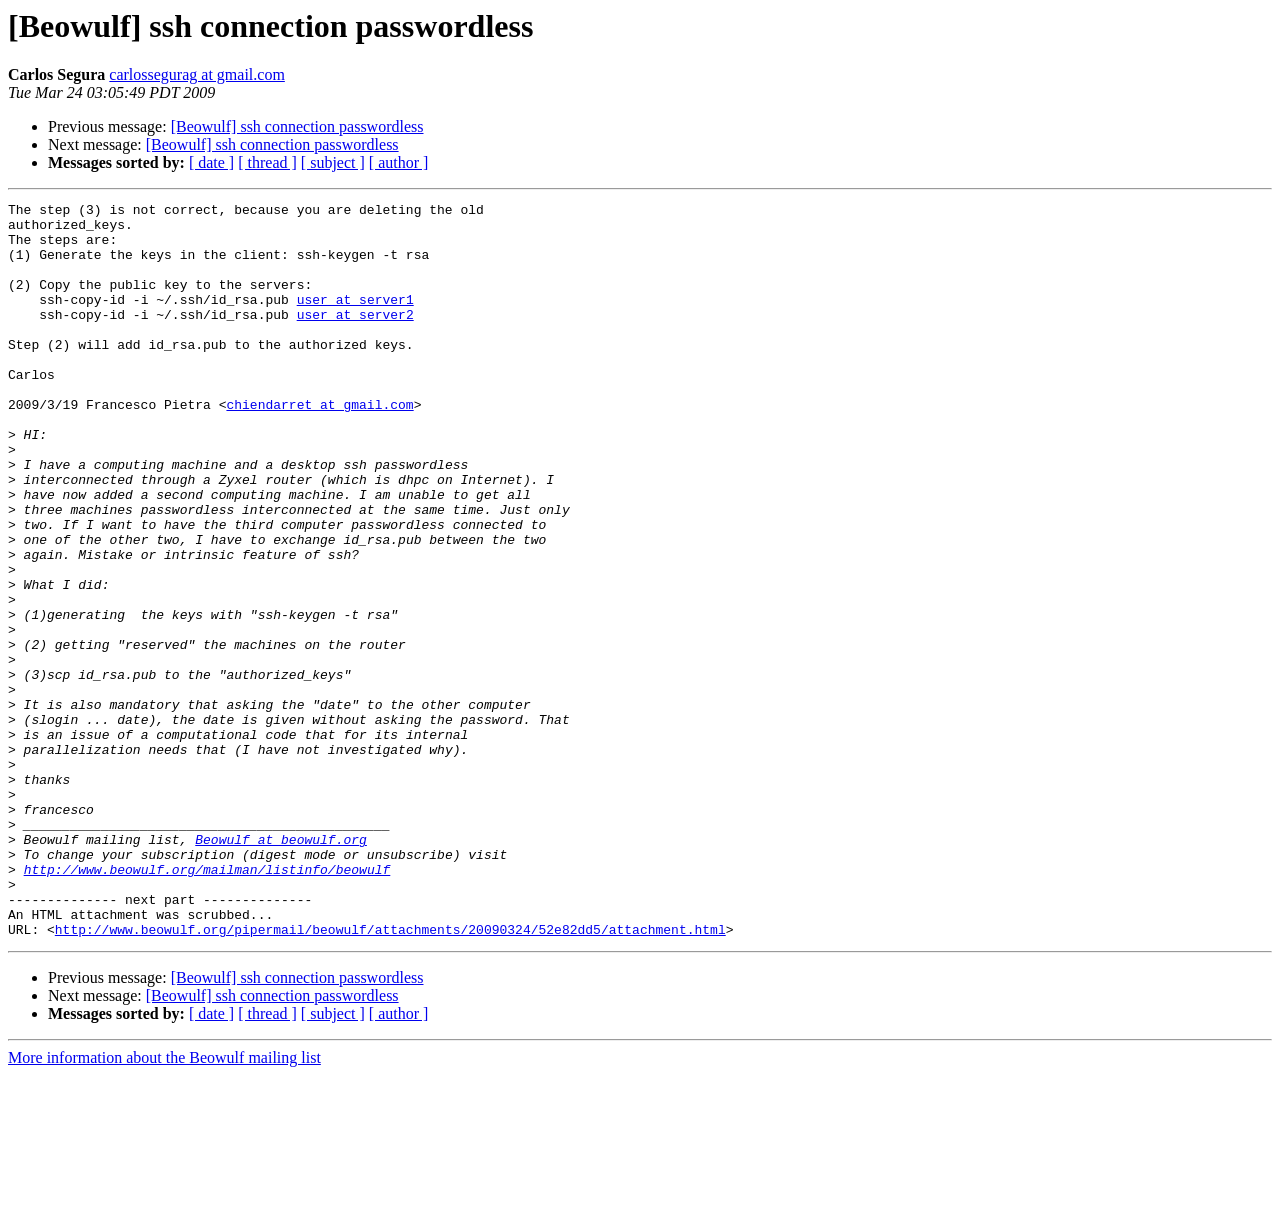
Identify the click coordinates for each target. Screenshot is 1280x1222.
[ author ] (399, 162)
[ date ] (211, 162)
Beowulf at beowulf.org (281, 968)
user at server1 (355, 320)
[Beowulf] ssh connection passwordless (297, 126)
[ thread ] (267, 162)
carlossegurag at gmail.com (197, 74)
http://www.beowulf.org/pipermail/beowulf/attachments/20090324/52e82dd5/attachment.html (390, 1076)
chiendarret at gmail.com (319, 446)
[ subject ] (333, 162)
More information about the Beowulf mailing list (164, 1204)
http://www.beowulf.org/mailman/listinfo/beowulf (207, 1004)
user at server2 (355, 338)
